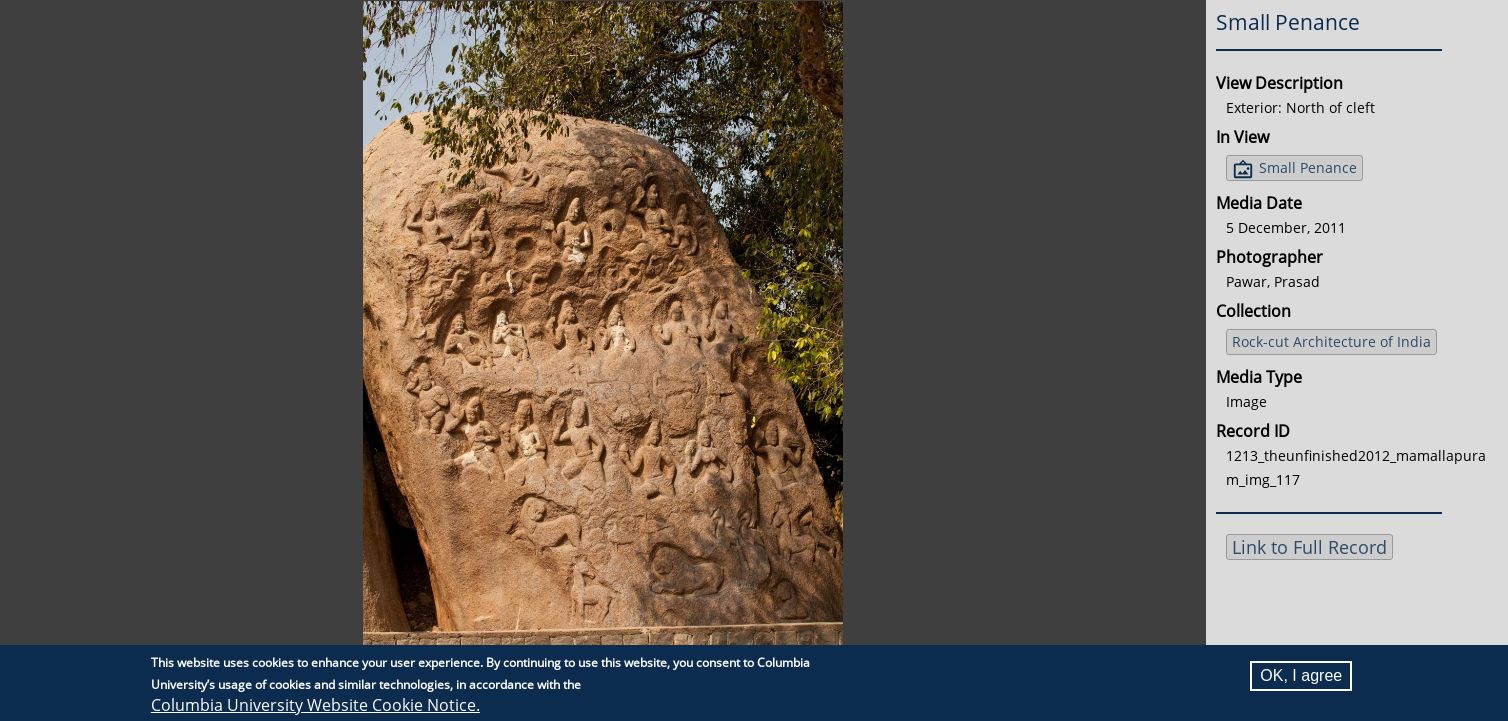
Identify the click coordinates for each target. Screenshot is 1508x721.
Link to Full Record (1309, 547)
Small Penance (1308, 167)
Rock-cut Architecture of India (1331, 341)
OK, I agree (1301, 675)
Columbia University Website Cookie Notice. (315, 705)
